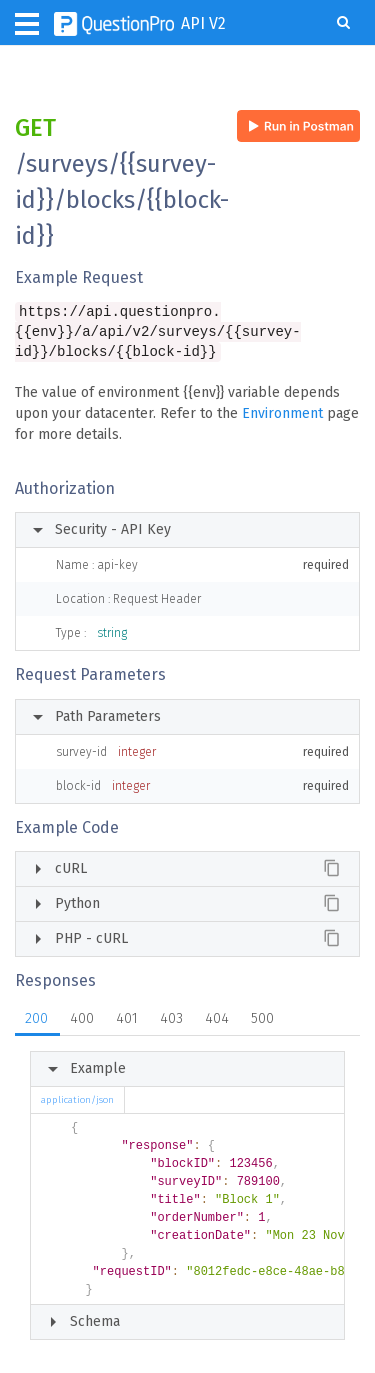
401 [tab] (127, 1021)
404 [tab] (217, 1021)
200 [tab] (36, 1021)
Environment (282, 416)
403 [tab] (171, 1021)
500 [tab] (262, 1021)
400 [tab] (82, 1021)
